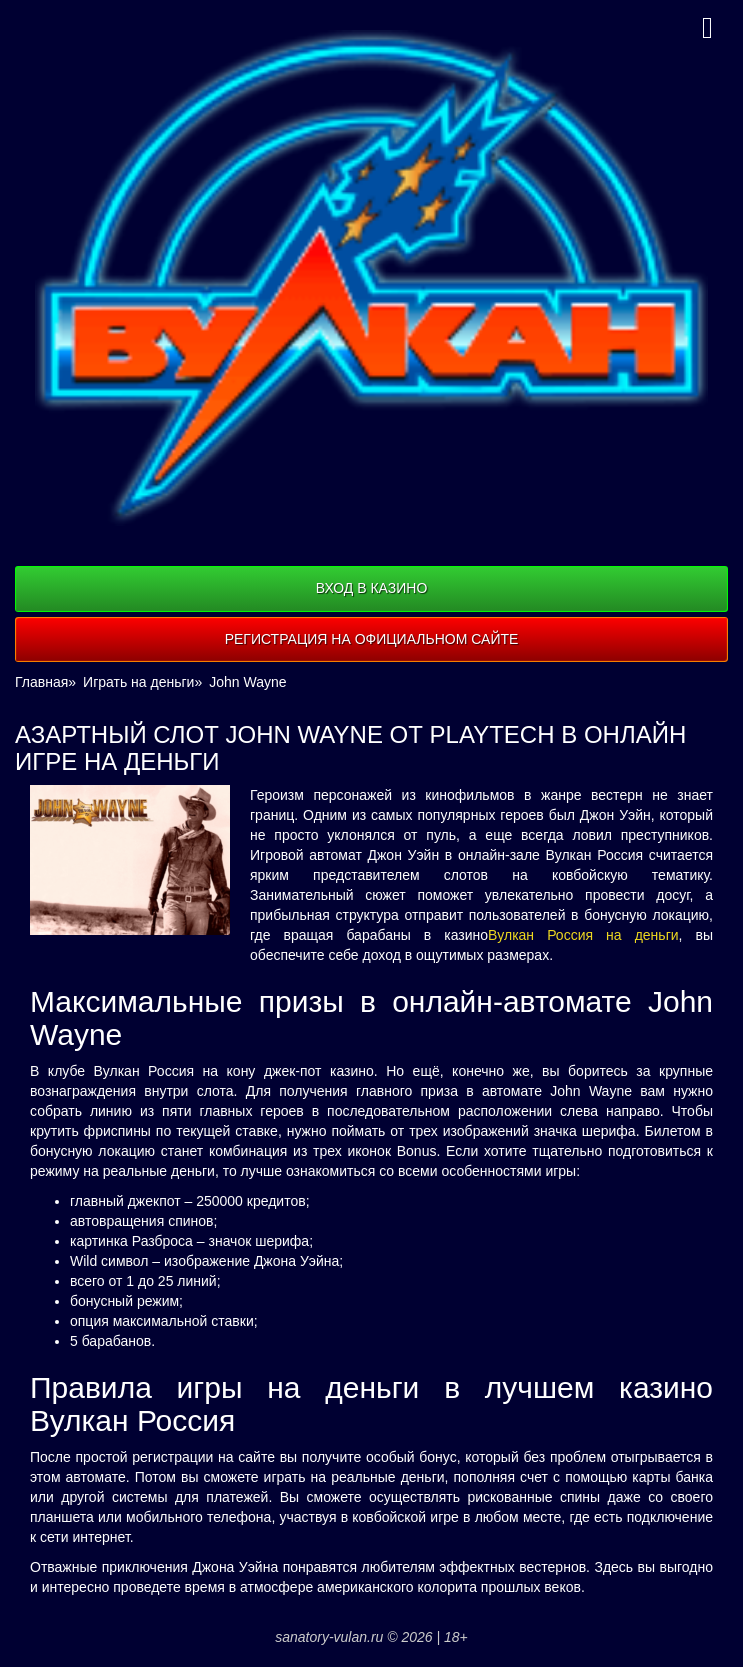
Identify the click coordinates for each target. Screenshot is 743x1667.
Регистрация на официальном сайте (372, 639)
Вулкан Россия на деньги (583, 935)
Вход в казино (372, 588)
